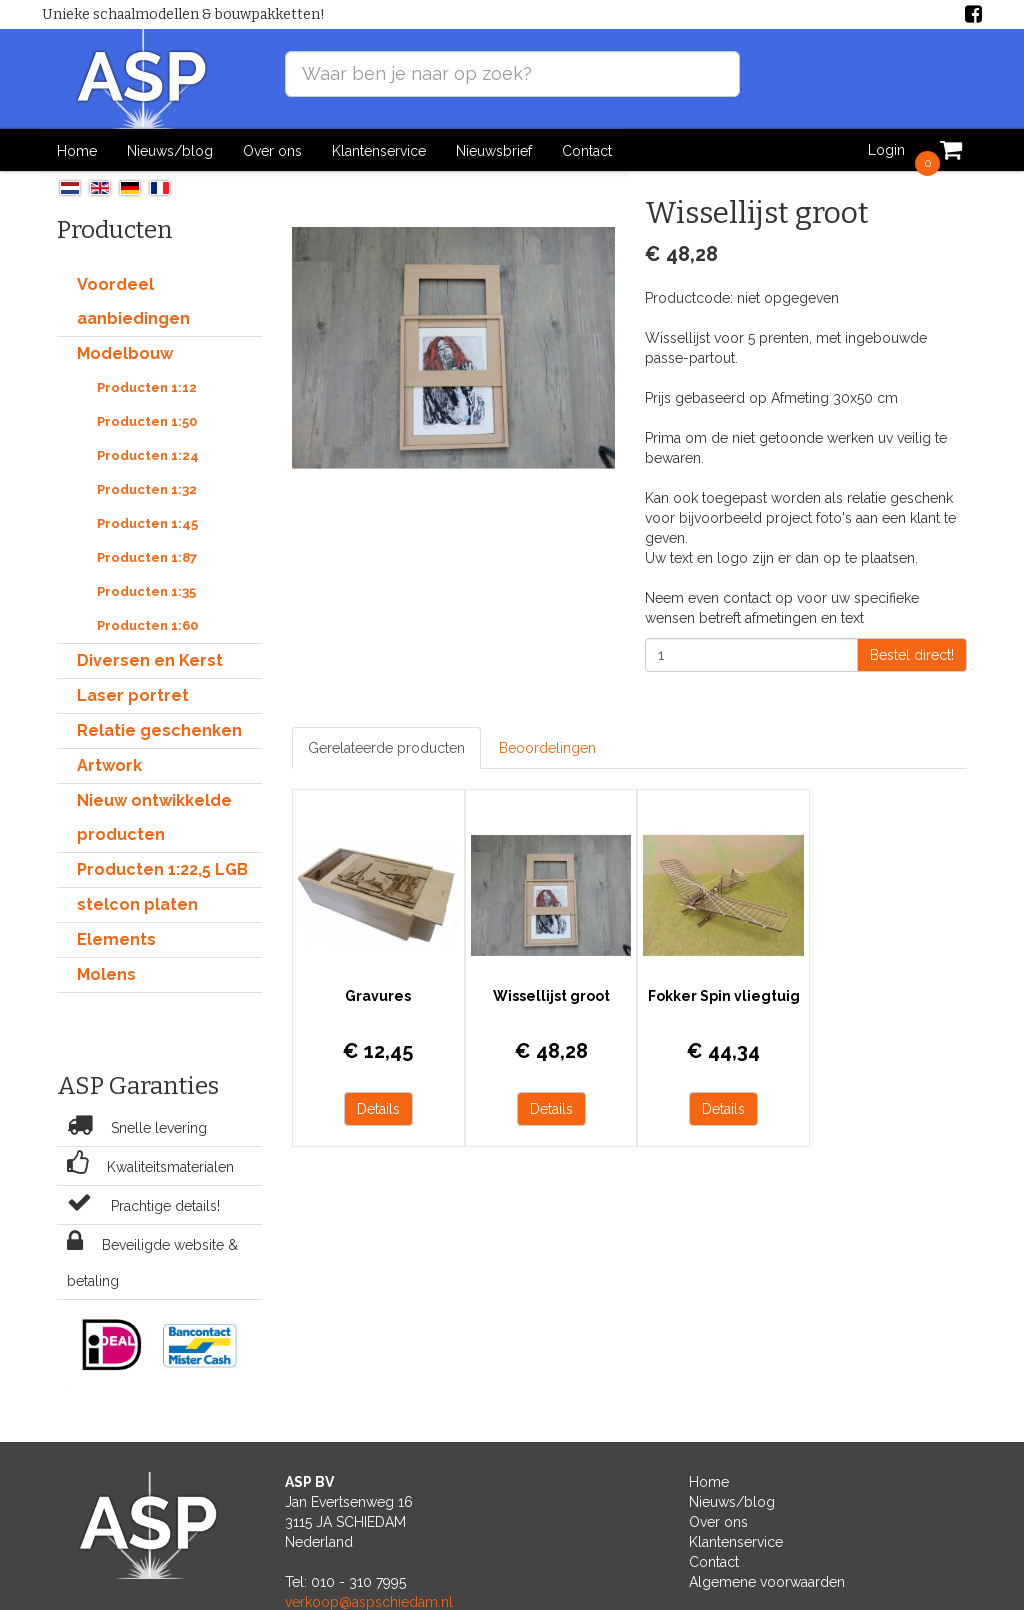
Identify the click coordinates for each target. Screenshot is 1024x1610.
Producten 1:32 (147, 488)
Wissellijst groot (545, 991)
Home (77, 150)
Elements (116, 938)
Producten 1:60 (147, 624)
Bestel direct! (912, 654)
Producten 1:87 (147, 556)
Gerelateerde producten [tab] (386, 747)
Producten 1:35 (146, 590)
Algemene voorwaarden (767, 1581)
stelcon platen (137, 903)
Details (376, 1104)
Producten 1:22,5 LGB (162, 868)
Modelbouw (125, 352)
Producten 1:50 (147, 420)
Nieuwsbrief (494, 150)
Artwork (109, 764)
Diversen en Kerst (150, 659)
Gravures (376, 991)
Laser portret (133, 694)
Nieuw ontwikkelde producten (154, 816)
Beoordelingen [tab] (547, 747)
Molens (106, 973)
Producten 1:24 (148, 454)
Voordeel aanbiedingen (133, 300)
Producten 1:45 (147, 522)
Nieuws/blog (170, 150)
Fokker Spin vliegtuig (714, 991)
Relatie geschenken (159, 729)
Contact (587, 150)
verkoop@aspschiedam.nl (369, 1601)
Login (886, 150)
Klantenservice (379, 150)
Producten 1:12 (147, 386)
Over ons (272, 150)
